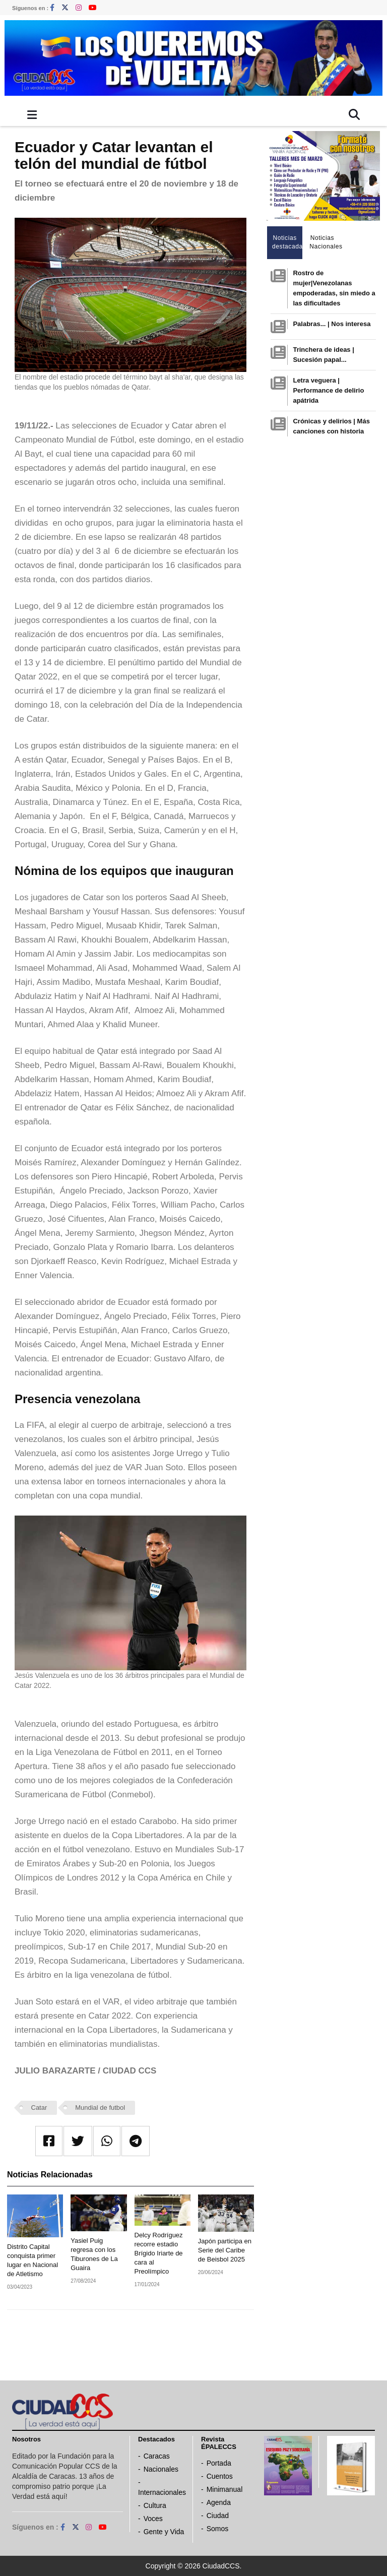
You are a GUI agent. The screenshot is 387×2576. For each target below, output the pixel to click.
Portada (219, 2463)
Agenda (219, 2502)
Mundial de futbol (100, 2107)
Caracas (157, 2456)
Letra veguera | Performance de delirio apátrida (328, 390)
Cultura (155, 2505)
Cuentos (220, 2476)
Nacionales (161, 2469)
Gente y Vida (164, 2532)
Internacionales (162, 2492)
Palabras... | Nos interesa (331, 324)
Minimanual (225, 2489)
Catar (39, 2107)
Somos (218, 2529)
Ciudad (218, 2515)
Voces (153, 2519)
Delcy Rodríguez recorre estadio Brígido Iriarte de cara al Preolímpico (159, 2253)
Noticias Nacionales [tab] (324, 242)
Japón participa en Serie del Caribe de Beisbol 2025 (224, 2250)
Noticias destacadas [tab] (287, 242)
